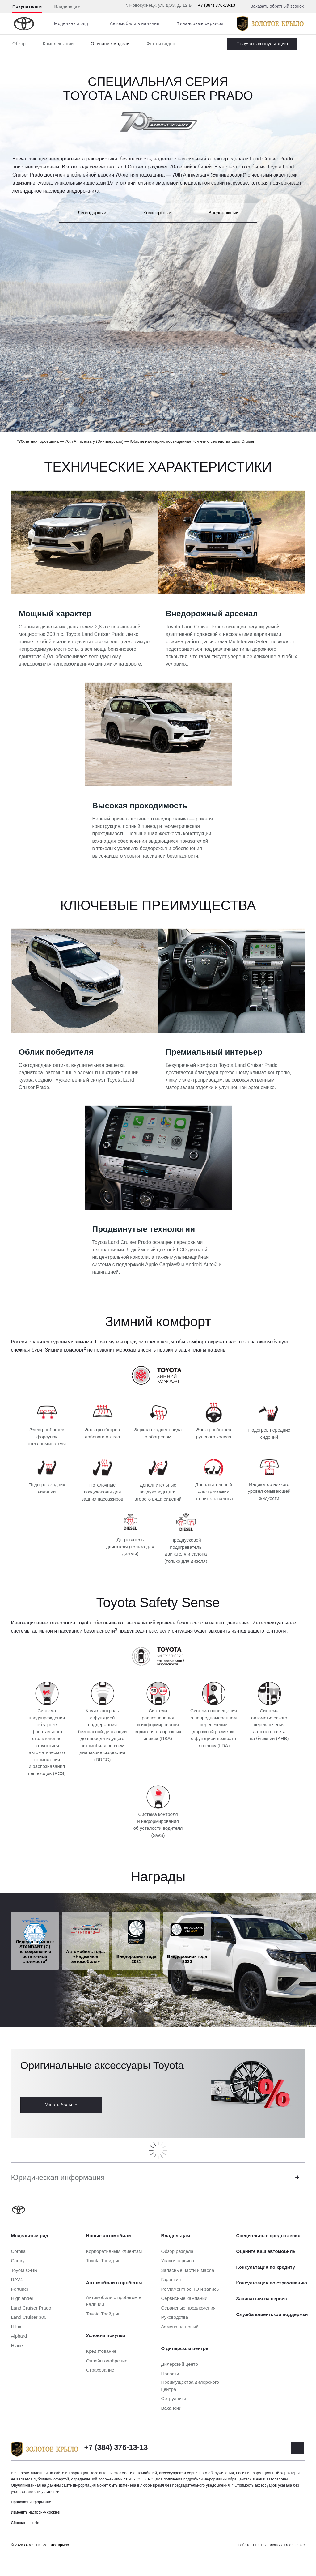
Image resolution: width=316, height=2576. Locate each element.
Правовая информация (32, 2502)
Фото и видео (160, 43)
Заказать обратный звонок (277, 6)
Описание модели (110, 43)
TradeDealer (294, 2545)
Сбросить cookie (25, 2523)
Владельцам (67, 6)
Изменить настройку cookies (35, 2512)
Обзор (19, 43)
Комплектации (58, 43)
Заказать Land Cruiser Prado (262, 44)
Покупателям (27, 6)
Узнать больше (61, 2104)
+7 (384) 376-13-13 (216, 5)
